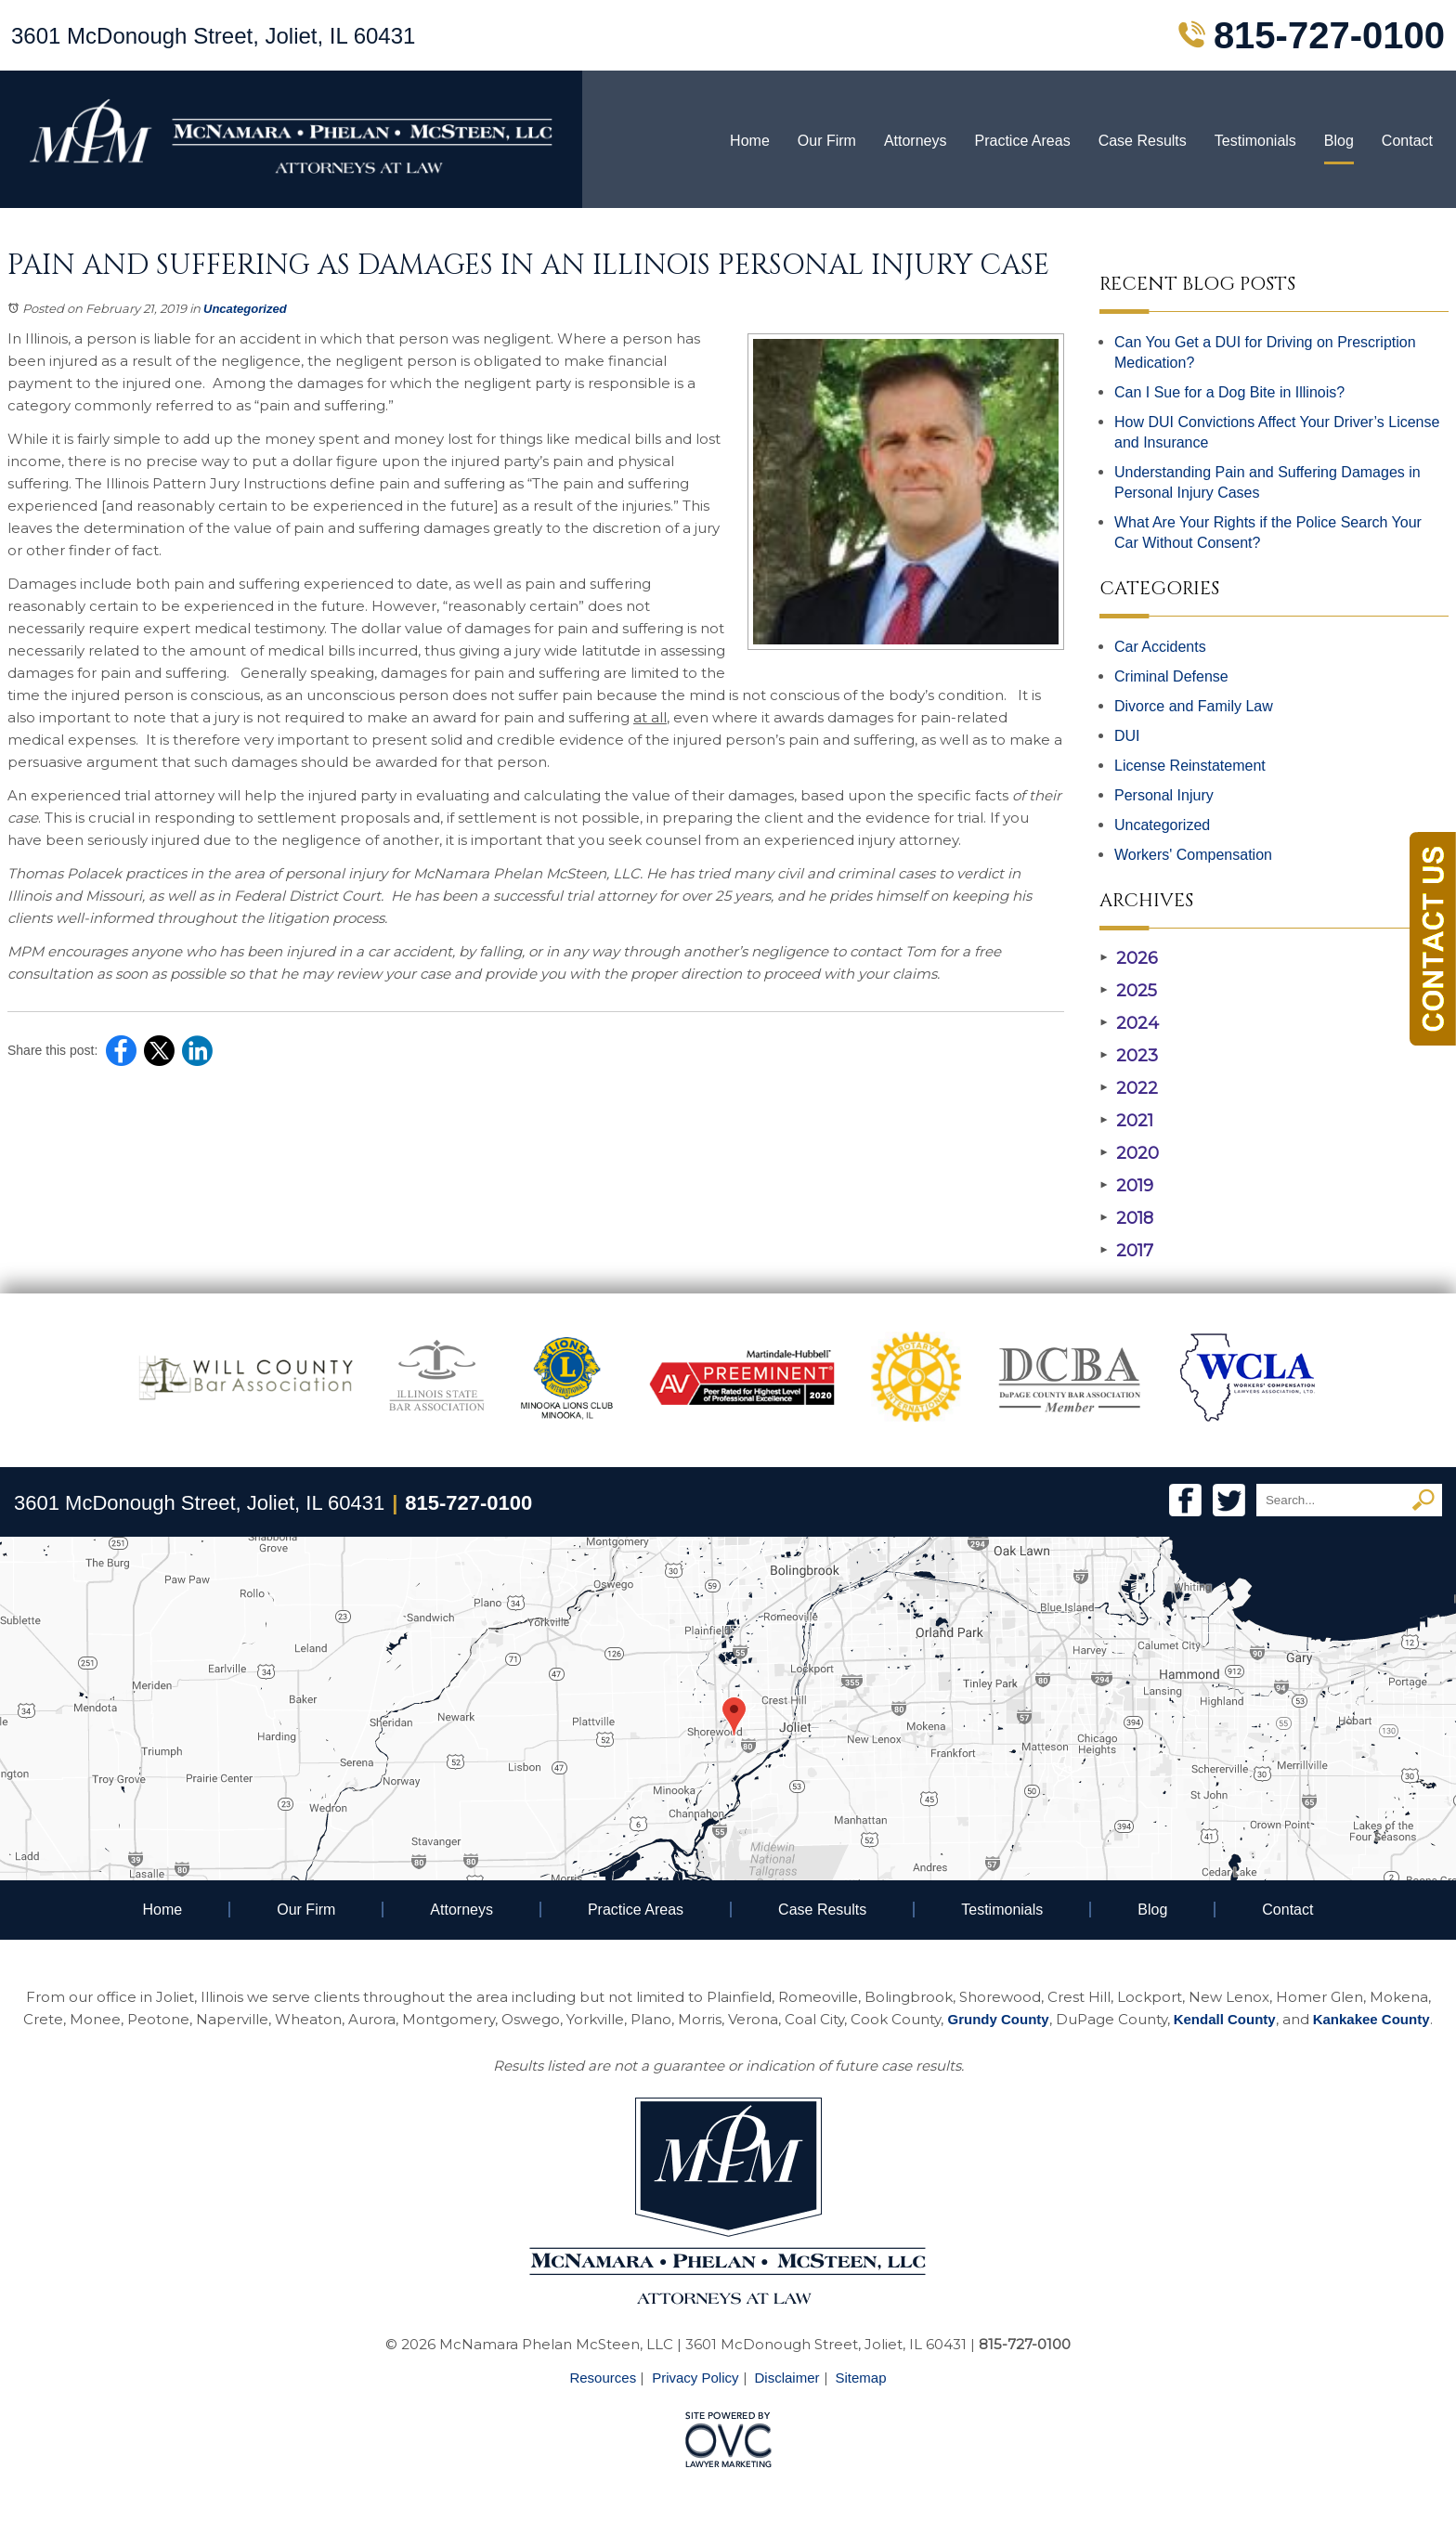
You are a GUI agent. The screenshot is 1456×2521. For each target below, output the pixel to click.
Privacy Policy (695, 2377)
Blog (1339, 141)
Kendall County (1225, 2019)
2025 (1128, 990)
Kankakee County (1371, 2019)
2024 (1129, 1023)
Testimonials (1255, 141)
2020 (1129, 1153)
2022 (1128, 1088)
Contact (1407, 141)
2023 (1128, 1055)
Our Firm (827, 141)
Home (750, 141)
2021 (1126, 1120)
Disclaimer (787, 2377)
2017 (1126, 1250)
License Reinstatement (1190, 765)
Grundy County (997, 2019)
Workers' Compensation (1193, 855)
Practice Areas (1022, 141)
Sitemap (861, 2377)
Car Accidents (1160, 647)
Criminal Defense (1171, 676)
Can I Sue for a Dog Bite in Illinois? (1229, 392)
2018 (1126, 1218)
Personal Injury (1164, 795)
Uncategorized (245, 309)
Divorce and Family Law (1193, 706)
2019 (1126, 1185)
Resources (602, 2377)
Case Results (1142, 141)
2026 (1128, 958)
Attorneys (915, 141)
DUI (1127, 736)
